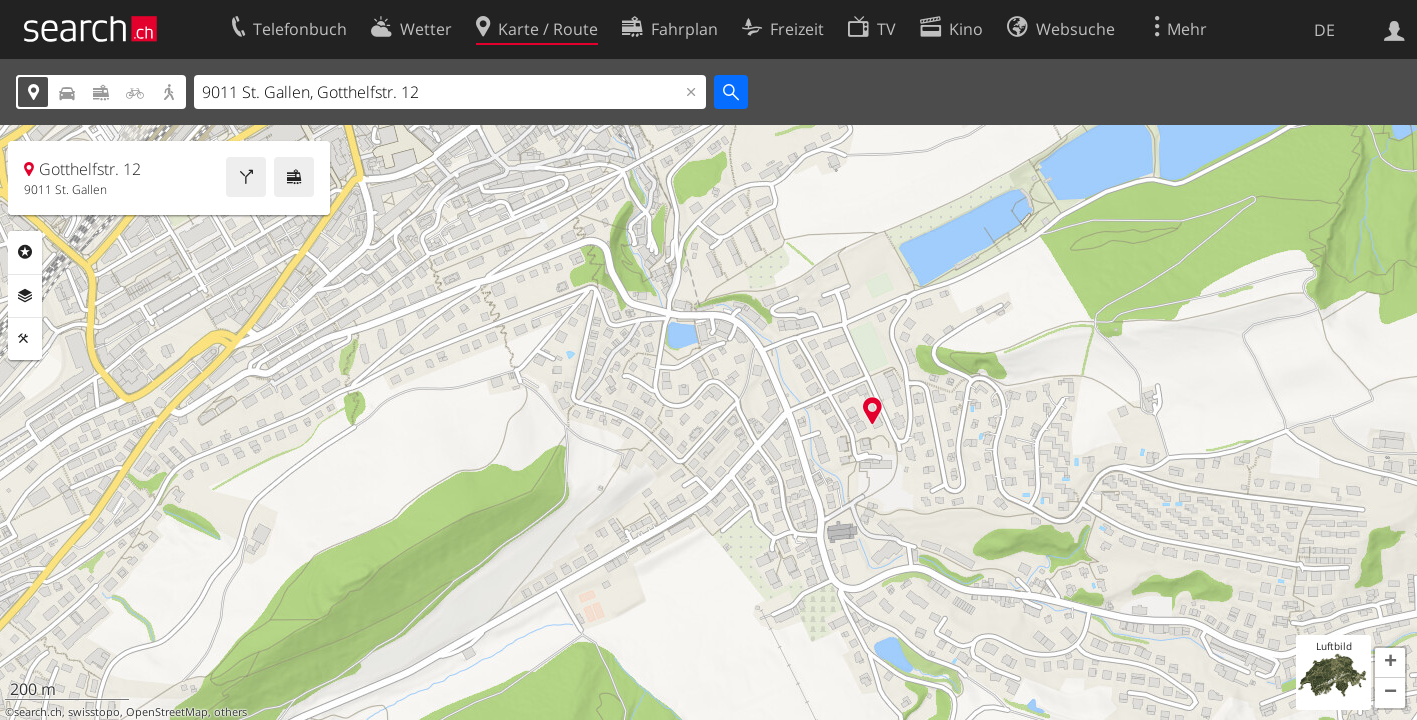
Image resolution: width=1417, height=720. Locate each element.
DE (1324, 30)
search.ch (38, 712)
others (230, 712)
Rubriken (25, 252)
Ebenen (25, 296)
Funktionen (25, 339)
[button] (1390, 663)
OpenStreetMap (167, 712)
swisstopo (94, 712)
